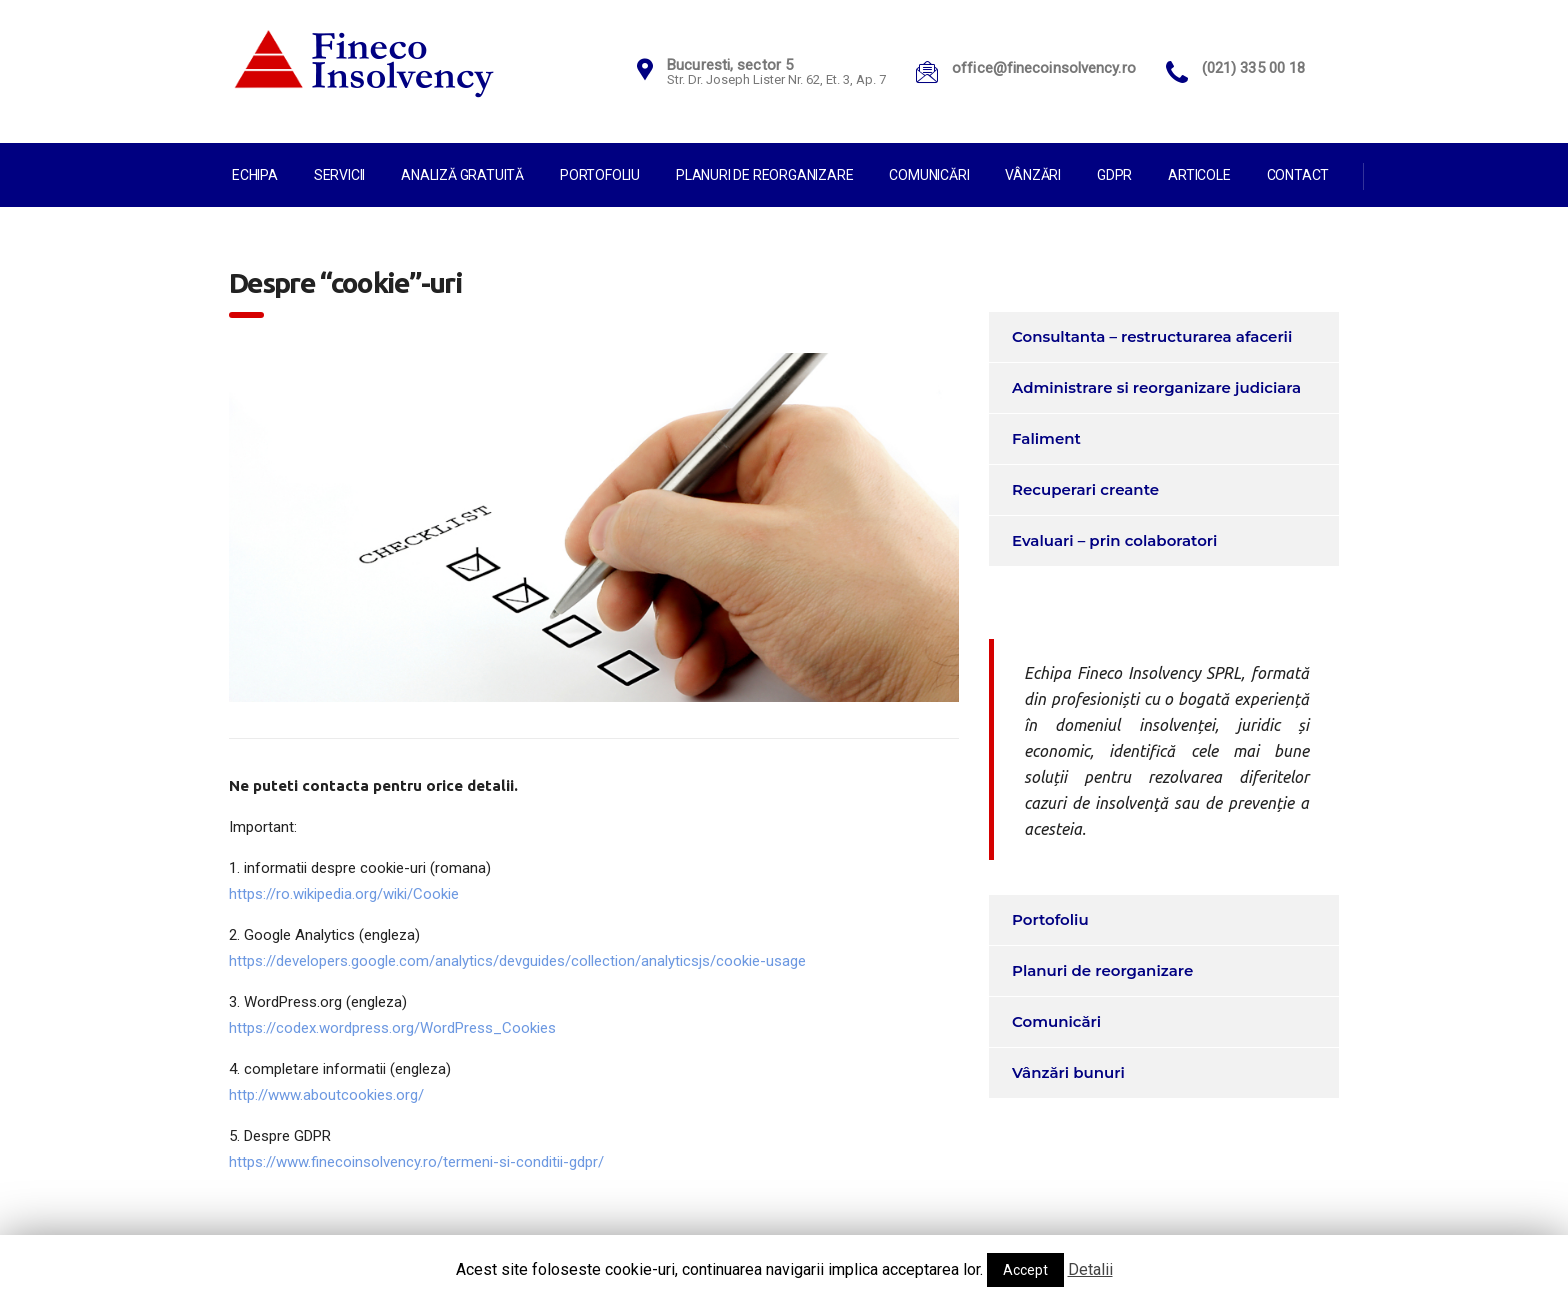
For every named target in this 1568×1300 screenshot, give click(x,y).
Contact (1298, 175)
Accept (1025, 1270)
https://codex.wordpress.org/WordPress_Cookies (392, 1028)
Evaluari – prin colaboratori (1114, 540)
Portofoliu (600, 175)
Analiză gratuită (462, 175)
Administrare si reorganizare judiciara (1156, 387)
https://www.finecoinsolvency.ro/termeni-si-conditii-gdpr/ (416, 1162)
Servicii (339, 175)
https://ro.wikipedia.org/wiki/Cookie (344, 894)
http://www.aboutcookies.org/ (326, 1095)
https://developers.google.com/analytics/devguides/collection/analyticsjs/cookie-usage (517, 961)
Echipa (255, 175)
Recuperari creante (1085, 489)
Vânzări (1033, 175)
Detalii (1090, 1269)
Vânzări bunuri (1068, 1072)
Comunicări (929, 175)
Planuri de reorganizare (764, 175)
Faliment (1046, 438)
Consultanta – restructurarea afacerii (1152, 336)
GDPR (1114, 175)
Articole (1199, 175)
